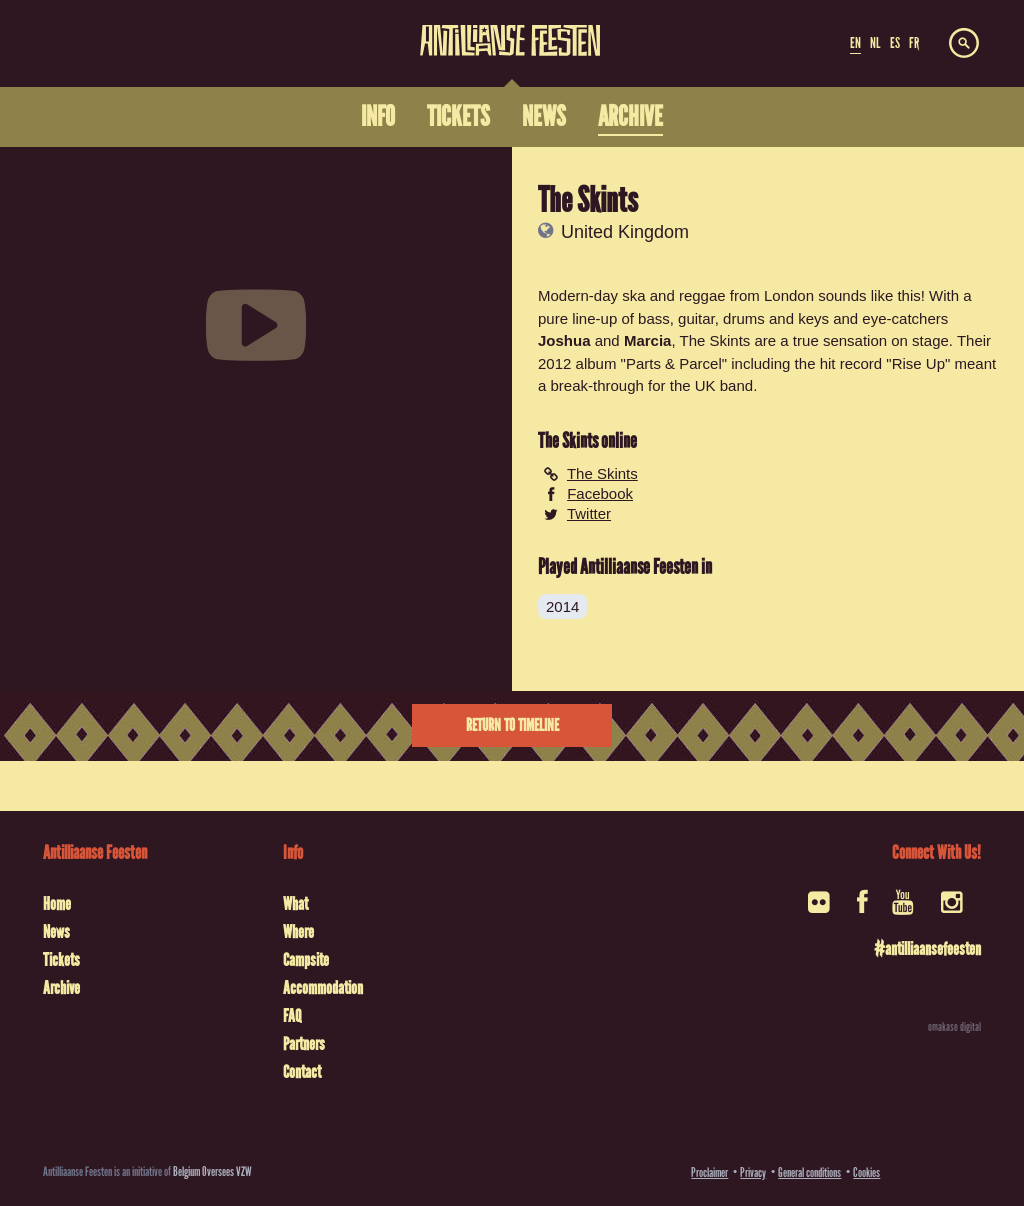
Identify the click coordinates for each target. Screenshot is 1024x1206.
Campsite (306, 960)
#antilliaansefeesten (927, 949)
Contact (302, 1072)
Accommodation (323, 988)
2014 (562, 606)
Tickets (61, 960)
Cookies (866, 1172)
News (56, 932)
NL (875, 43)
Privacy (753, 1172)
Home (57, 904)
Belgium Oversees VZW (212, 1171)
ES (895, 43)
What (295, 904)
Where (298, 932)
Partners (304, 1044)
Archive (61, 988)
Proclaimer (709, 1172)
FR (914, 43)
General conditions (809, 1172)
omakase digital (954, 1027)
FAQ (292, 1016)
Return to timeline (512, 725)
